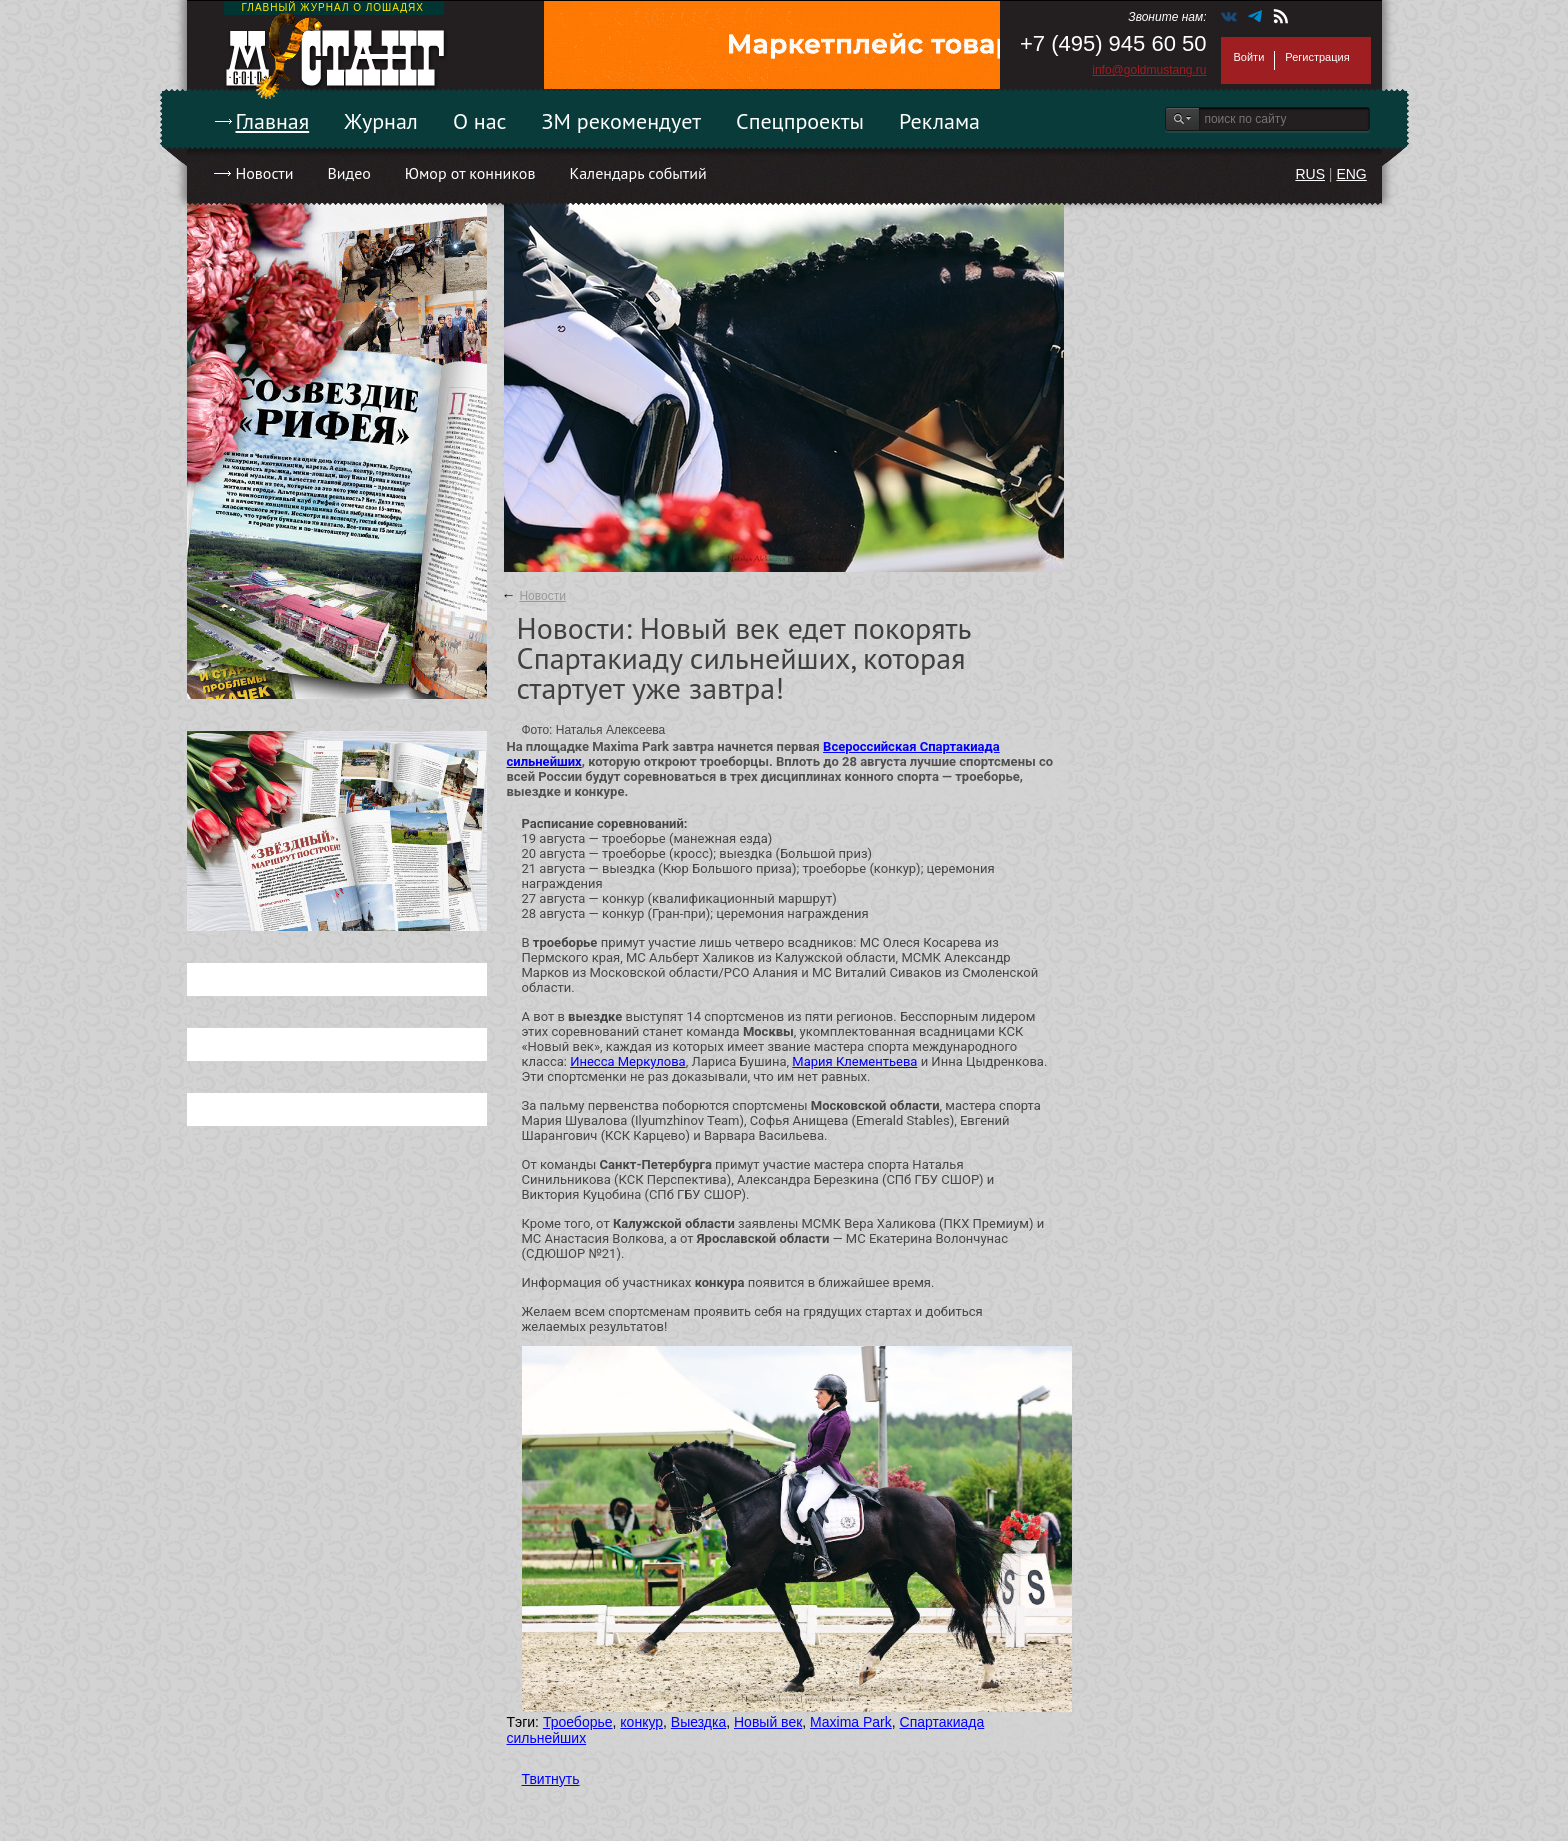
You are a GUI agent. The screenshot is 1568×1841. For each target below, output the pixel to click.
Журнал (381, 121)
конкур (641, 1722)
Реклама (939, 121)
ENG (1351, 174)
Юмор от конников (470, 173)
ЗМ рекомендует (622, 121)
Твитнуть (551, 1779)
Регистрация (1317, 57)
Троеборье (578, 1722)
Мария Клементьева (854, 1061)
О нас (480, 121)
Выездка (698, 1722)
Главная (273, 121)
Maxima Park (851, 1722)
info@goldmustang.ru (1149, 70)
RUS (1310, 174)
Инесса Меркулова (627, 1061)
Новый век (768, 1722)
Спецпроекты (800, 121)
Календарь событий (637, 173)
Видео (348, 173)
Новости (265, 173)
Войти (1249, 57)
